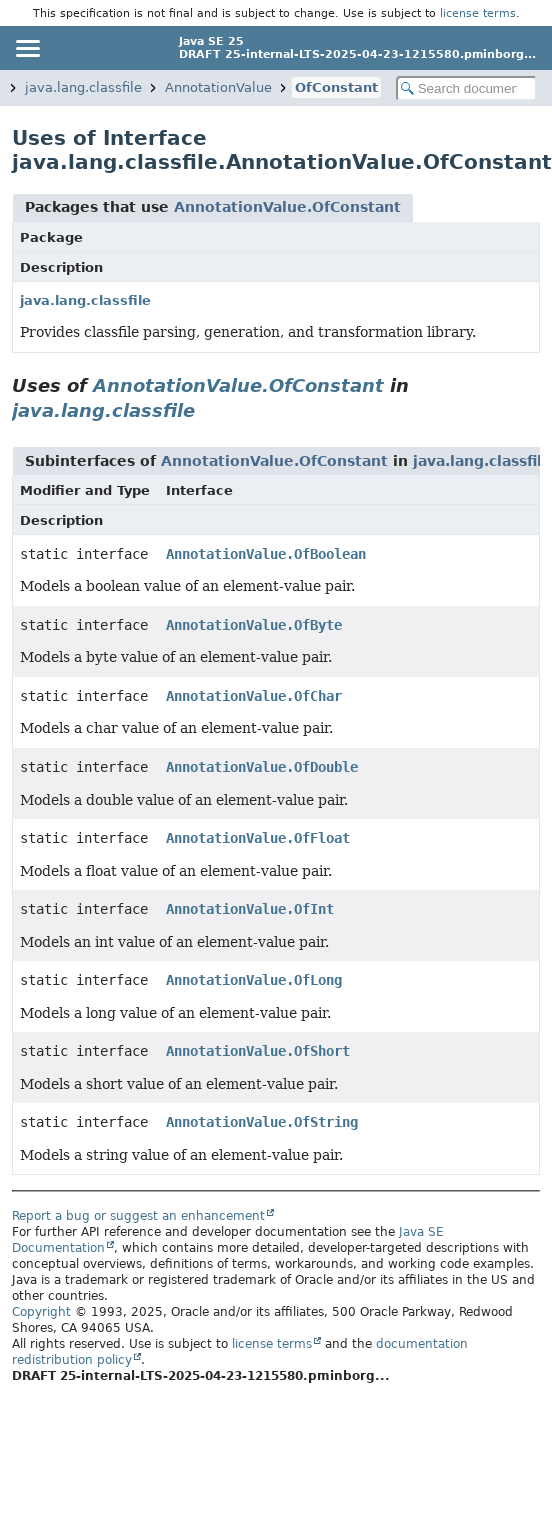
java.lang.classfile (83, 87)
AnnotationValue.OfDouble (262, 767)
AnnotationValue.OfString (262, 1122)
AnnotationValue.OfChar (254, 696)
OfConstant (336, 87)
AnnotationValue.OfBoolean (266, 554)
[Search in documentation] (466, 88)
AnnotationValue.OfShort (258, 1051)
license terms (478, 13)
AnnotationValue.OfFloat (258, 838)
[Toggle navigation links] (27, 48)
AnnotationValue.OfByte (254, 625)
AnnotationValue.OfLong (254, 980)
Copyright (41, 1312)
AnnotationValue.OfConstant (287, 207)
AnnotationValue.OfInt (250, 909)
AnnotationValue (218, 87)
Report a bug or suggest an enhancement (138, 1216)
